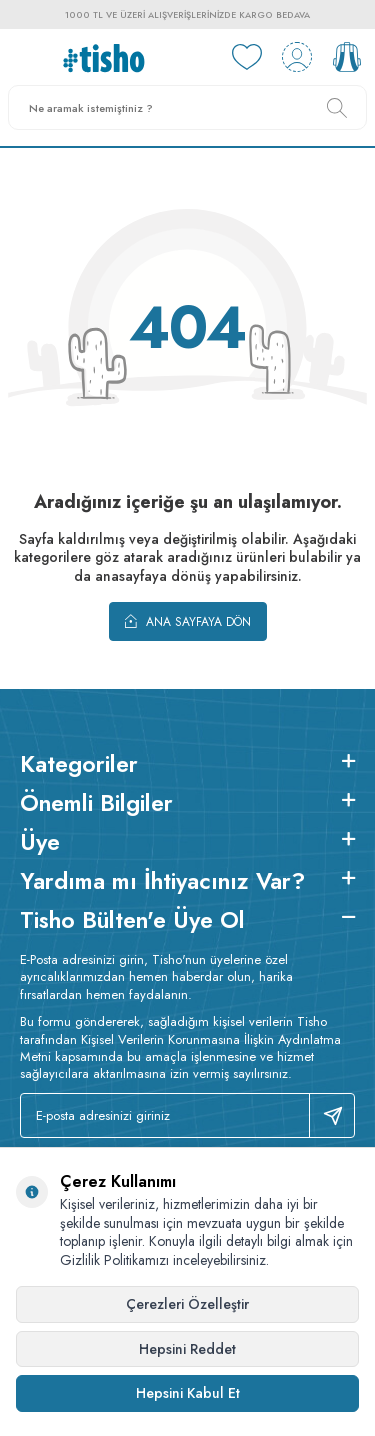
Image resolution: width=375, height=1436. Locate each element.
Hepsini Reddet (187, 1349)
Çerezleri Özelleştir (187, 1304)
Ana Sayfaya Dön (188, 621)
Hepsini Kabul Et (188, 1393)
